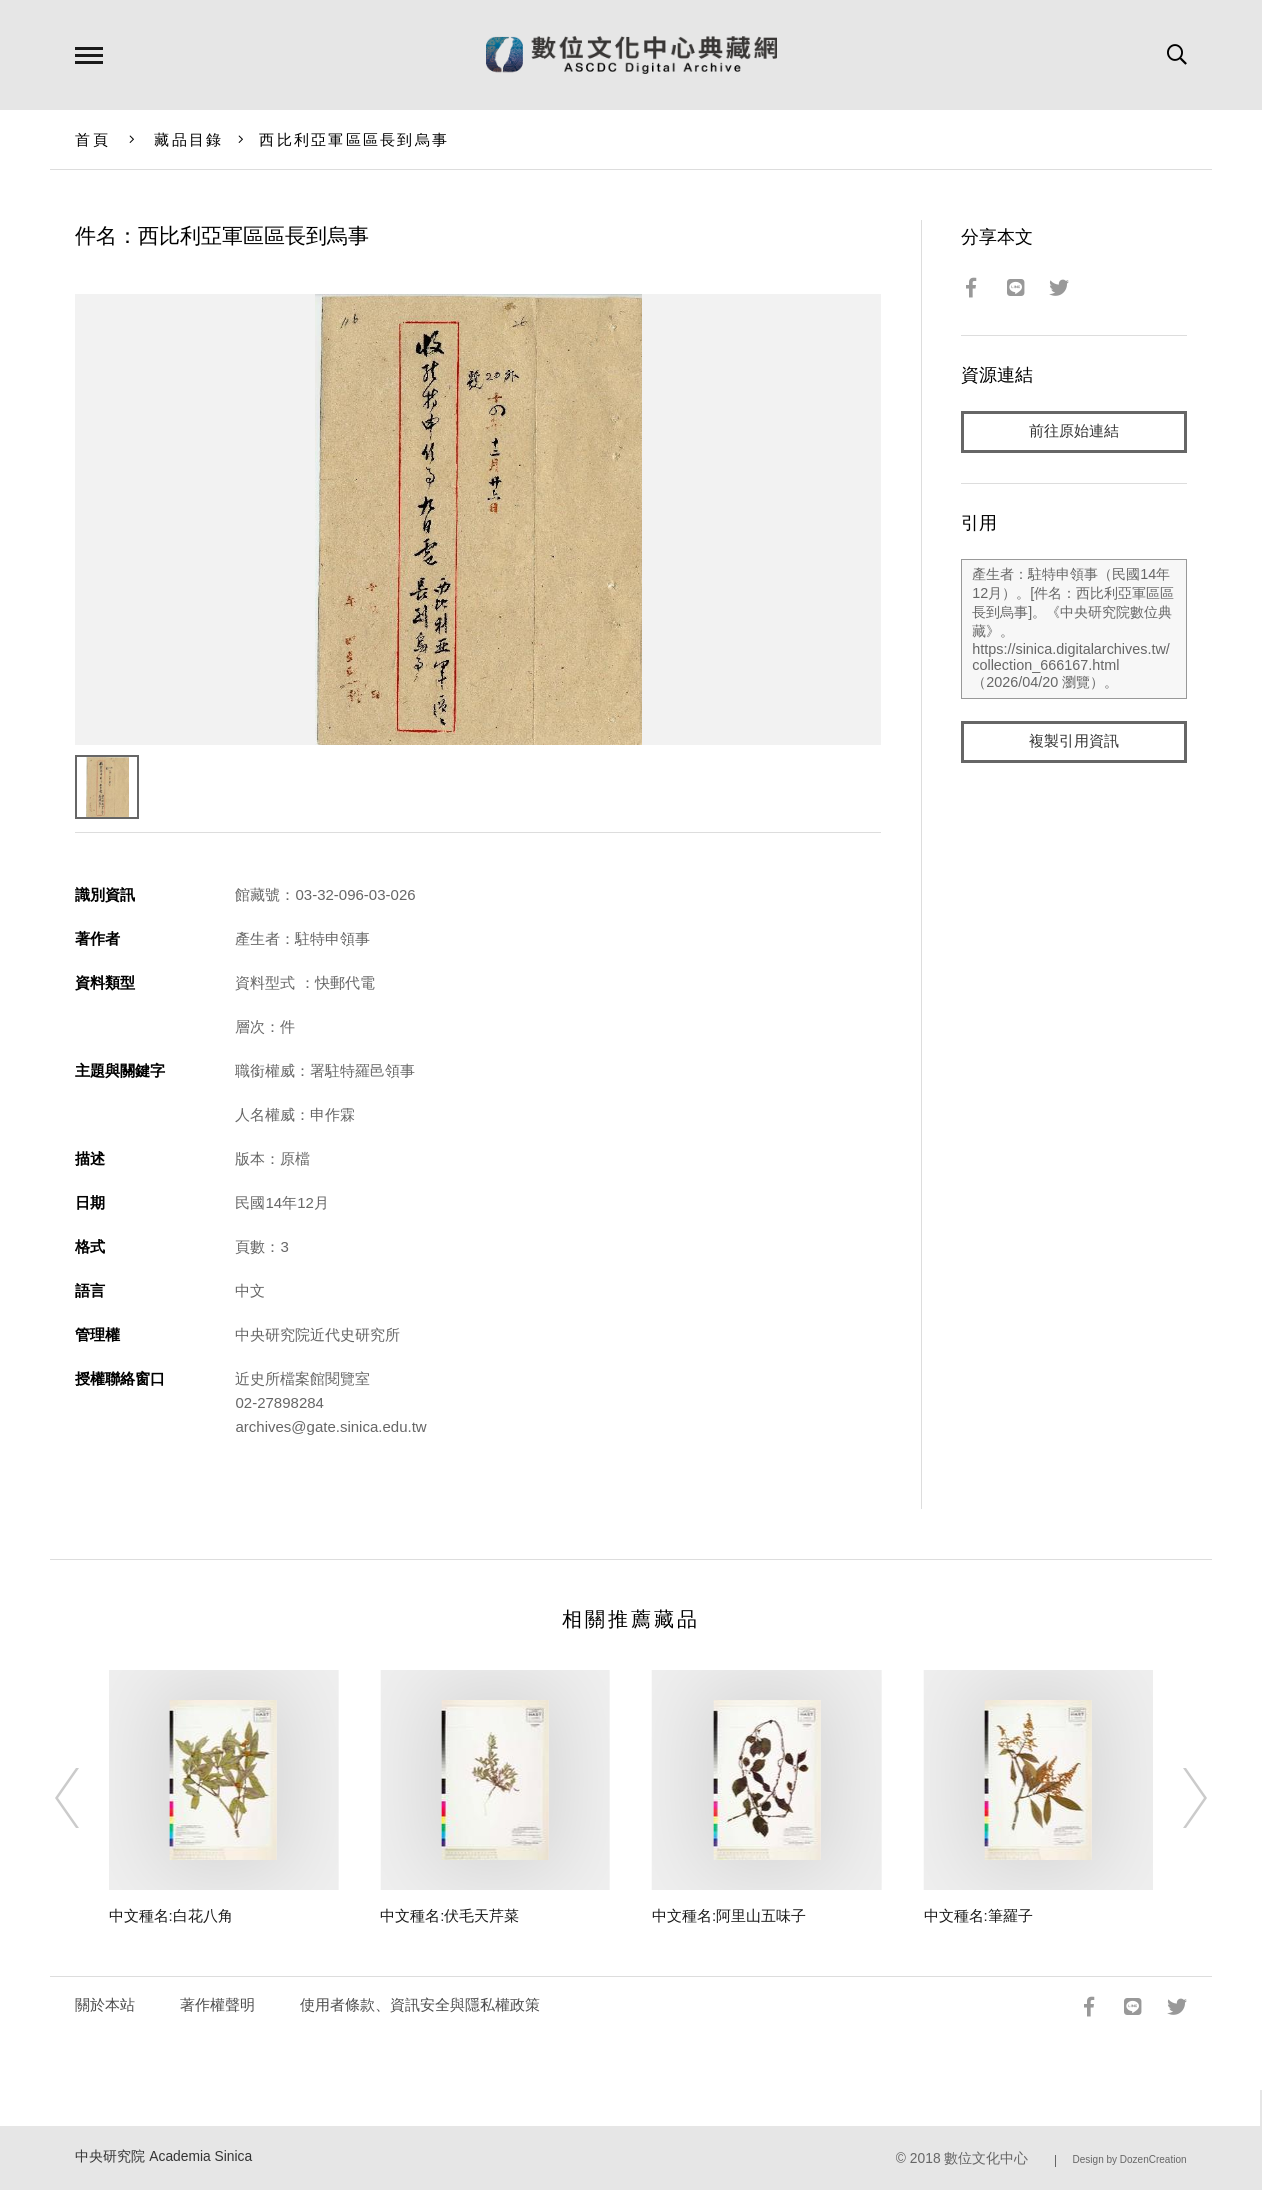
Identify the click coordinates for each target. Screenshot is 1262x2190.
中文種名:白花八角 (171, 1915)
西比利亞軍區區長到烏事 (354, 139)
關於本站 (105, 2004)
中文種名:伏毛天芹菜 (449, 1915)
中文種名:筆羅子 (978, 1915)
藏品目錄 (188, 139)
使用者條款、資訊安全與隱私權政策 (420, 2004)
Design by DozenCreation (1130, 2159)
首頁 (92, 139)
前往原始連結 (1074, 431)
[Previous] (85, 1798)
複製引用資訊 (1074, 741)
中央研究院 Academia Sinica (163, 2156)
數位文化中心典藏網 (631, 55)
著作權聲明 (217, 2004)
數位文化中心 (986, 2158)
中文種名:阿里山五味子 (729, 1915)
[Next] (1177, 1798)
